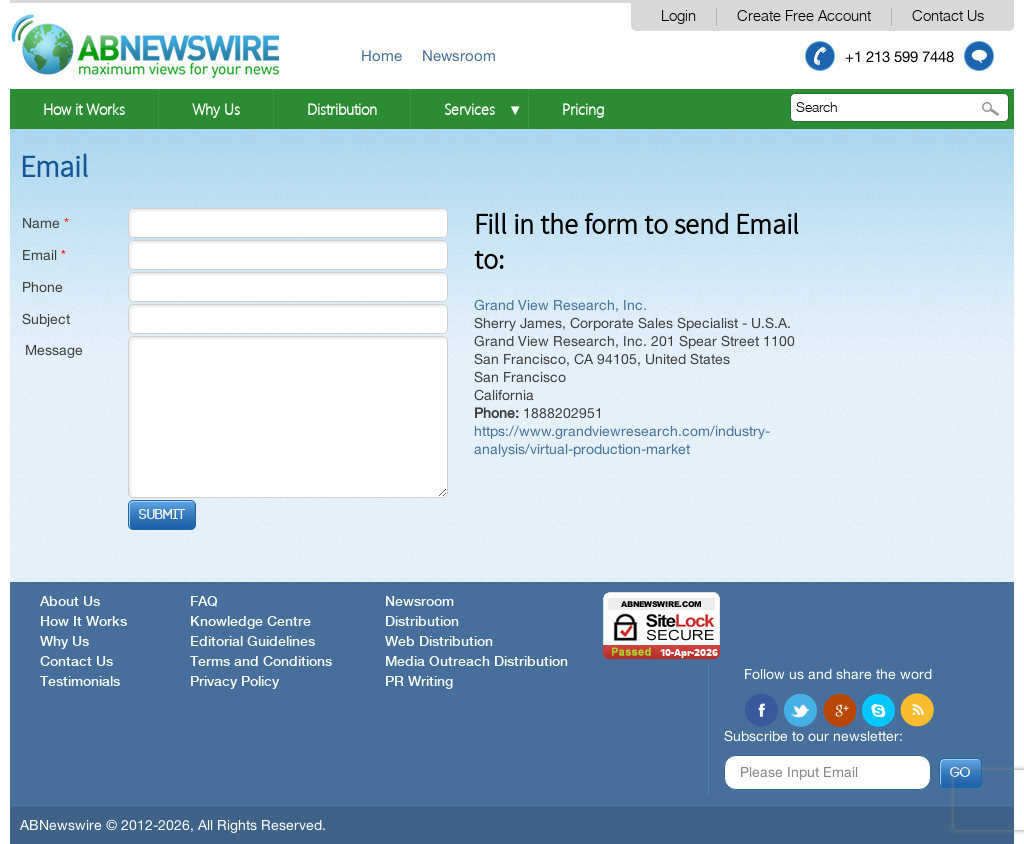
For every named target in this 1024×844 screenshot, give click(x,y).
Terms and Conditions (261, 662)
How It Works (83, 622)
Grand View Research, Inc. (560, 305)
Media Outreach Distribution (476, 662)
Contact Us (948, 16)
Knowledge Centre (250, 622)
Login (678, 16)
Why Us (216, 109)
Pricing (583, 109)
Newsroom (459, 55)
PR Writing (419, 682)
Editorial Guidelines (252, 642)
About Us (70, 602)
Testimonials (80, 682)
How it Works (84, 109)
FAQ (204, 602)
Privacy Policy (234, 682)
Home (381, 55)
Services (469, 109)
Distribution (342, 109)
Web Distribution (439, 642)
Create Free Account (804, 16)
